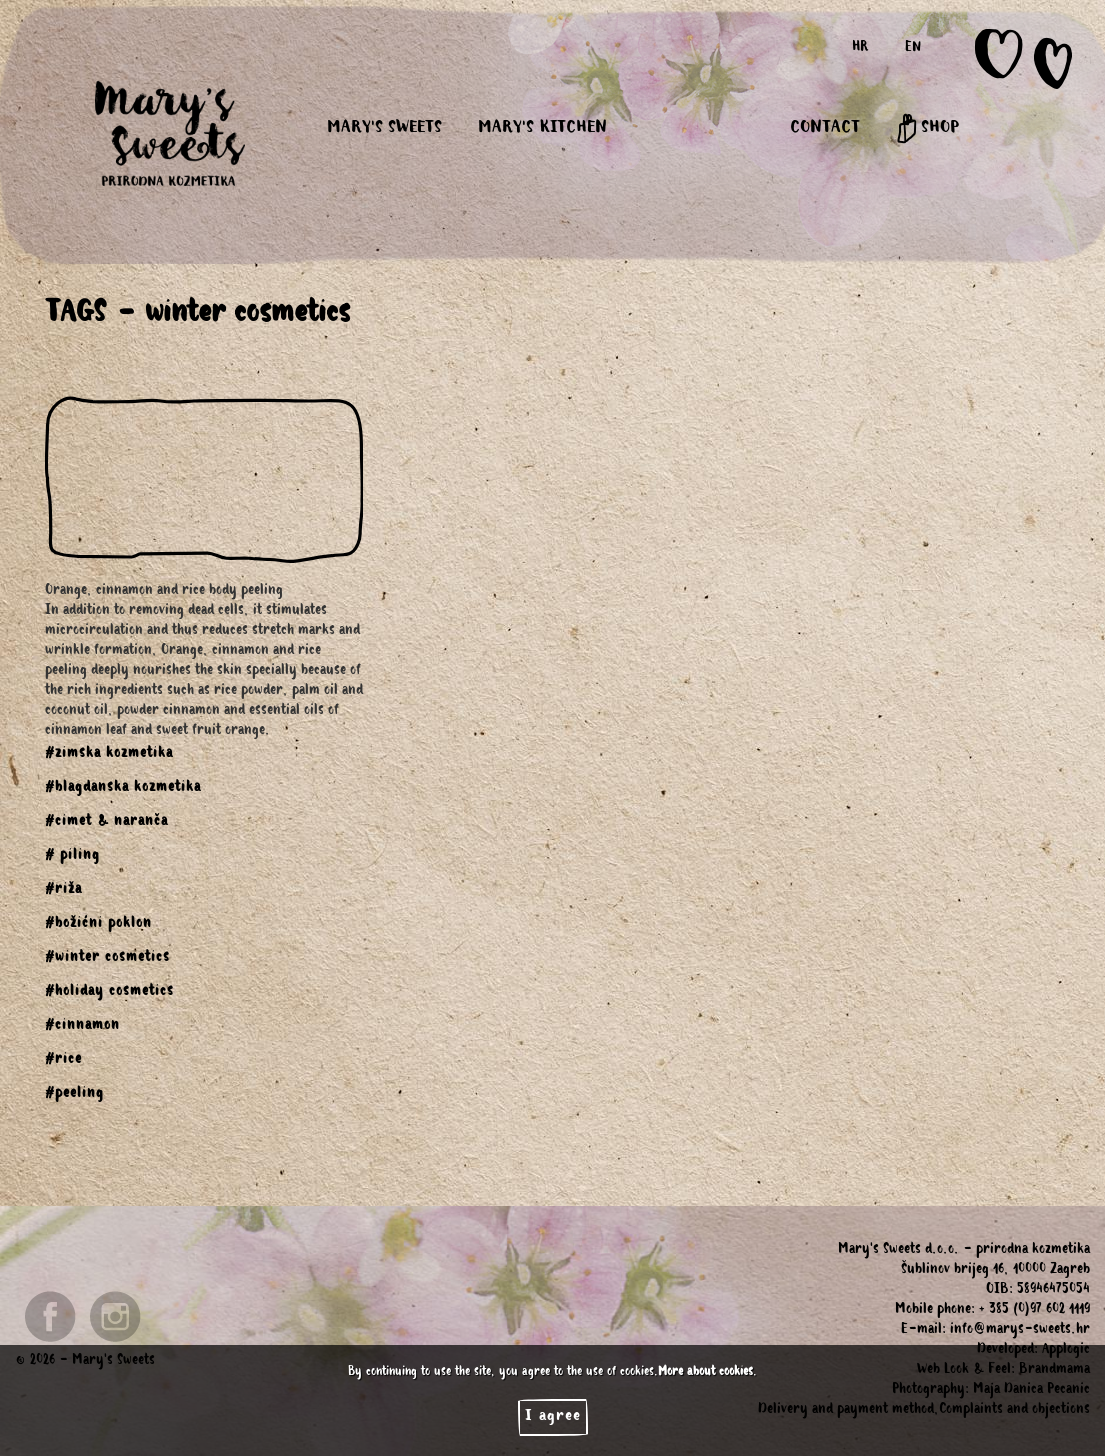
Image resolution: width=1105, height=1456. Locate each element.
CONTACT (825, 129)
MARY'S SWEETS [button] (384, 129)
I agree (553, 1417)
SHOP (927, 129)
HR (860, 49)
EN (913, 49)
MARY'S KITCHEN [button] (542, 129)
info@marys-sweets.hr (1020, 1331)
